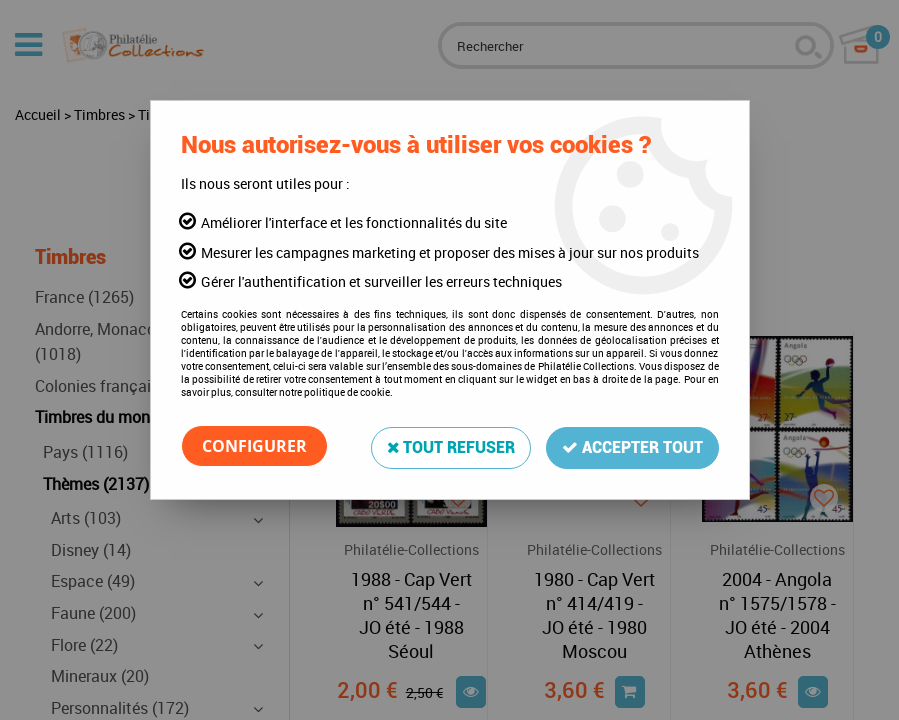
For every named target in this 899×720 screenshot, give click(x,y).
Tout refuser (450, 445)
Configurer (254, 446)
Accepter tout (632, 445)
